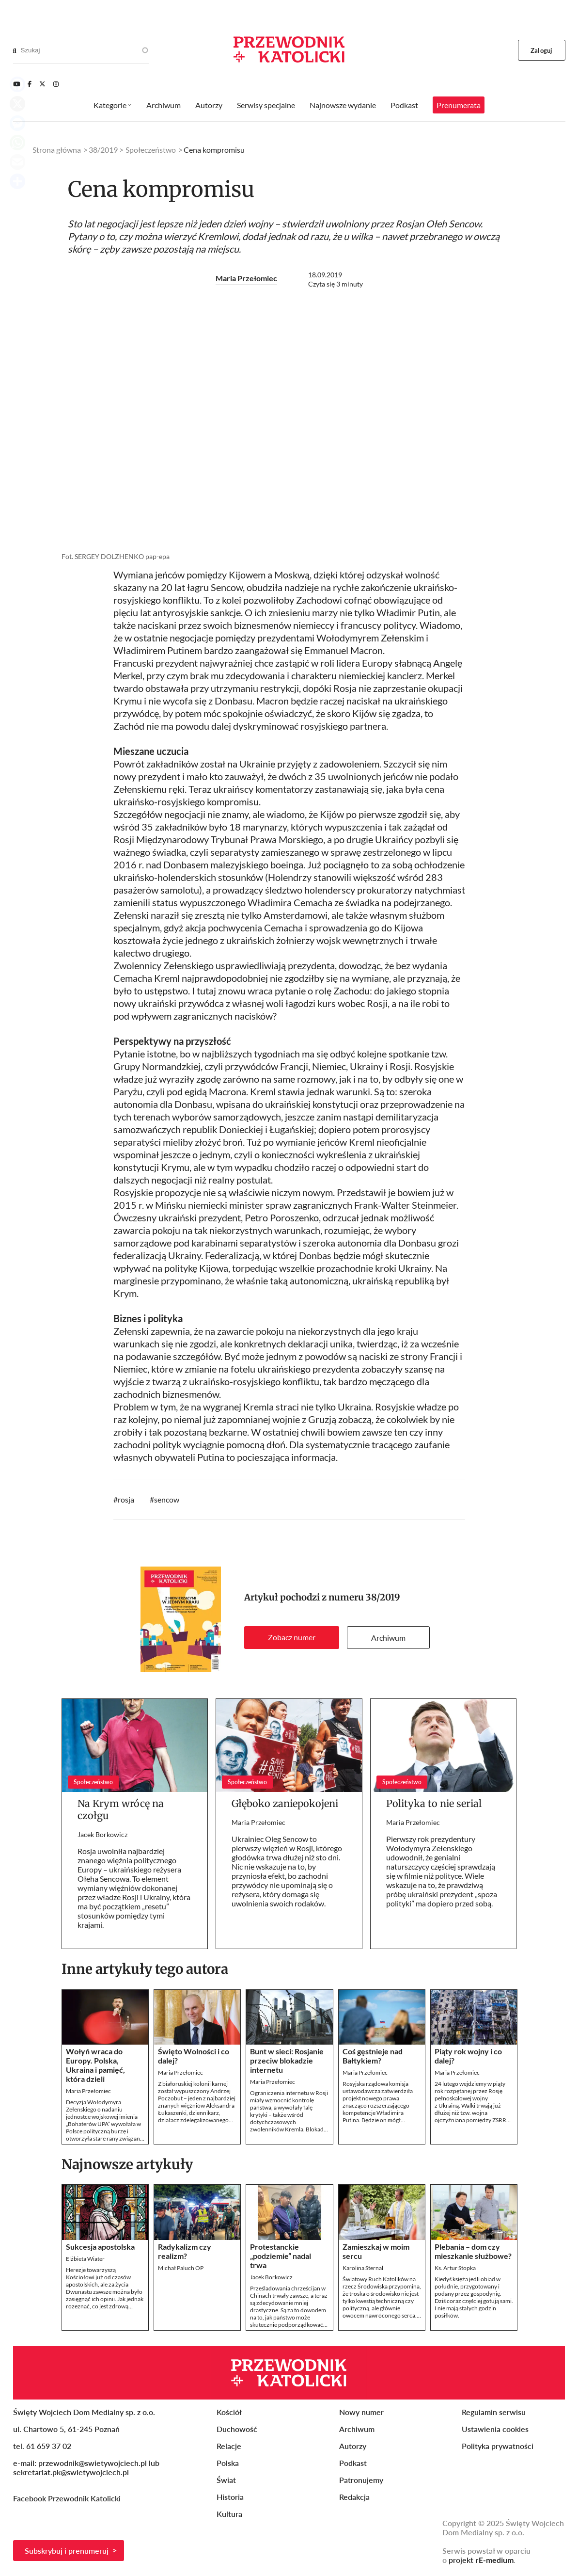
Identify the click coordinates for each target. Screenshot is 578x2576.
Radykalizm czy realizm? (184, 2251)
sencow (166, 1499)
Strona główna (56, 149)
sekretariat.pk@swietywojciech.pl (71, 2472)
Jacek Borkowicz (102, 1834)
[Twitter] (42, 84)
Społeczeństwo (150, 149)
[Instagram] (56, 84)
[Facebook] (29, 84)
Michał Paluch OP (180, 2268)
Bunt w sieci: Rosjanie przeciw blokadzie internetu (287, 2060)
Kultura (229, 2513)
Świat (226, 2479)
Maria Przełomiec (246, 278)
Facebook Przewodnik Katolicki (68, 2498)
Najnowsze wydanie (343, 105)
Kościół (229, 2411)
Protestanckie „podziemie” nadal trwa (280, 2256)
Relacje (229, 2445)
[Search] (14, 50)
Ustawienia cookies (495, 2428)
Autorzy (208, 105)
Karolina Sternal (363, 2268)
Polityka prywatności (497, 2445)
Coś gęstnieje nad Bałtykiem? (373, 2056)
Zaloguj (541, 50)
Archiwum (388, 1637)
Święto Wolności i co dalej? (193, 2056)
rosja (126, 1499)
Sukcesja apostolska (100, 2246)
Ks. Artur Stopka (455, 2268)
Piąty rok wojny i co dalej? (468, 2056)
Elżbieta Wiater (85, 2258)
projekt (481, 2559)
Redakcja (354, 2496)
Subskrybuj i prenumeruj (67, 2550)
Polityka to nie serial (434, 1803)
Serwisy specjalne (266, 105)
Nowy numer (361, 2411)
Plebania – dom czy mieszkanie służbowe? (473, 2251)
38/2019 (383, 1597)
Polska (228, 2462)
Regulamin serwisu (494, 2411)
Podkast (404, 105)
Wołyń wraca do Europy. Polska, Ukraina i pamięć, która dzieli (95, 2065)
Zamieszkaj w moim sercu (376, 2251)
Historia (230, 2496)
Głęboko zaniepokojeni (285, 1803)
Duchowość (237, 2428)
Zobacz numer (291, 1637)
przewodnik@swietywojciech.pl (92, 2462)
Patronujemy (361, 2479)
